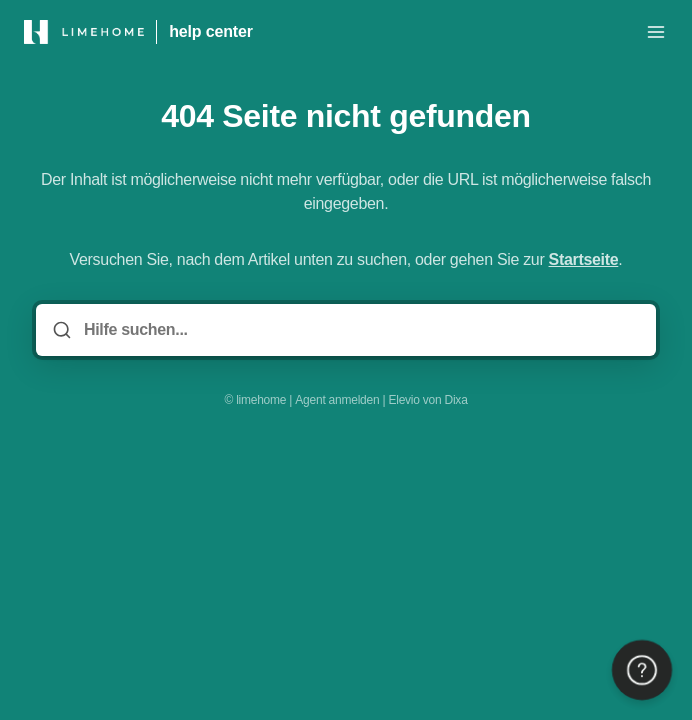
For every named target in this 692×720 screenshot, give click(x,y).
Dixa (456, 400)
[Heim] (84, 32)
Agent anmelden (337, 400)
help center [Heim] (211, 31)
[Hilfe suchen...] (360, 330)
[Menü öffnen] (656, 32)
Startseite (584, 259)
